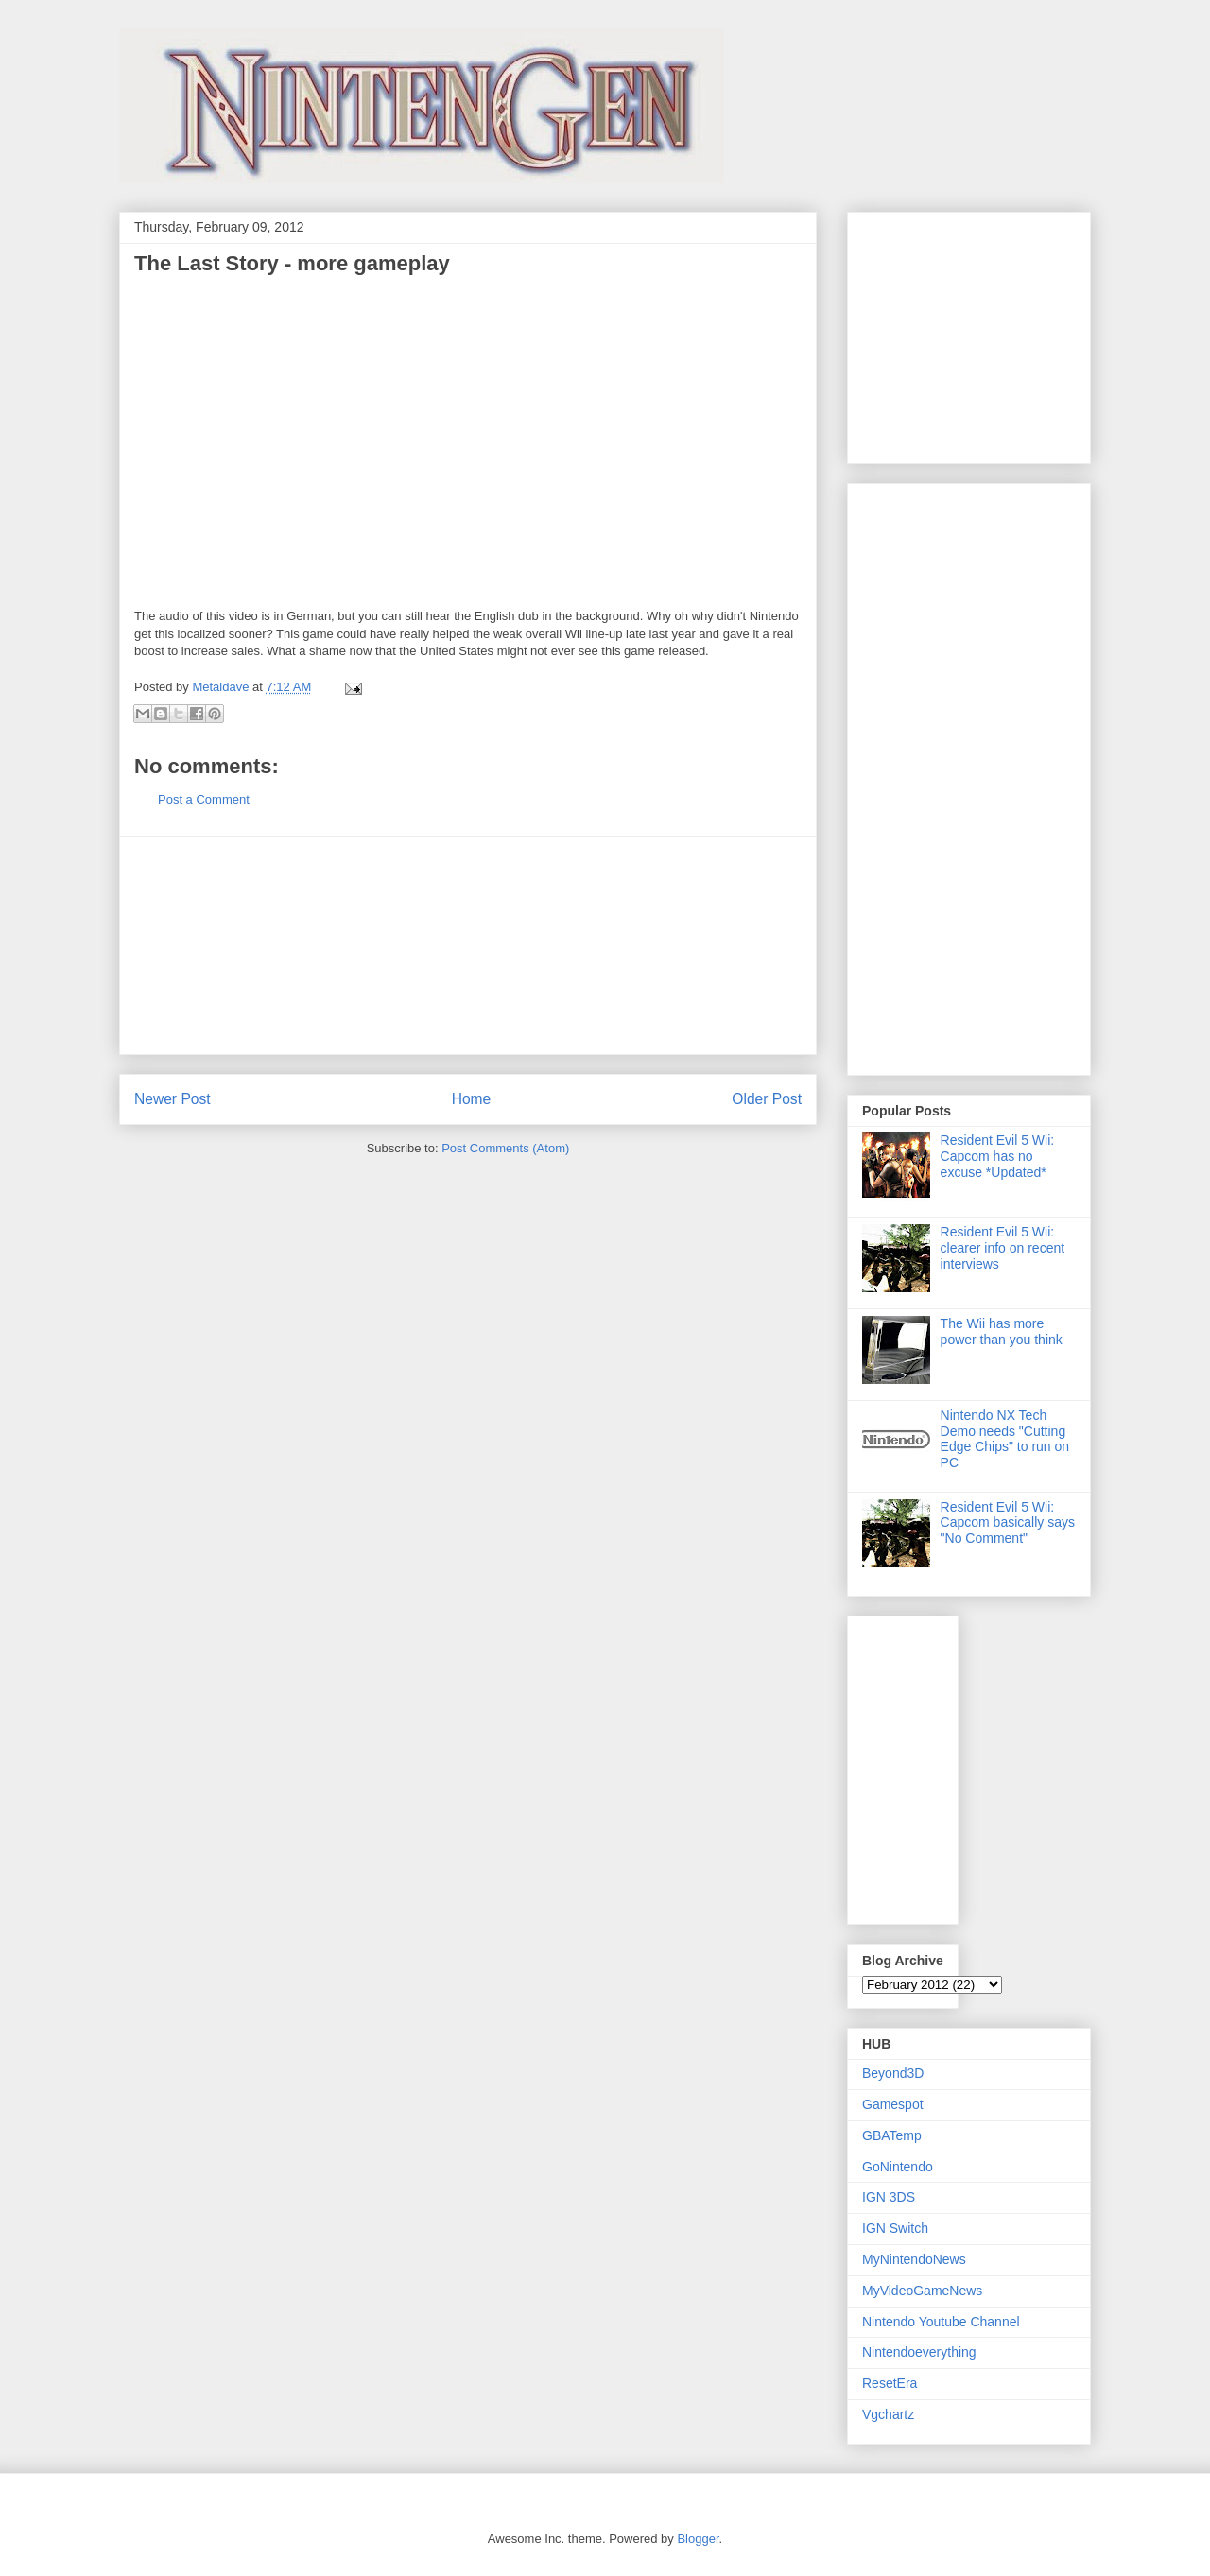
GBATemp (892, 2135)
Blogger (697, 2539)
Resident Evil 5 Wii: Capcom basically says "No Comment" (1008, 1523)
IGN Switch (895, 2228)
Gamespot (893, 2104)
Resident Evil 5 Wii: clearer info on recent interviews (1003, 1247)
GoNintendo (897, 2166)
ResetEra (889, 2383)
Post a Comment (204, 799)
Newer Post (172, 1099)
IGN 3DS (888, 2196)
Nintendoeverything (919, 2352)
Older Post (767, 1099)
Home (472, 1099)
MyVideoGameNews (922, 2290)
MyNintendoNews (914, 2259)
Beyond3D (893, 2073)
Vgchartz (888, 2414)
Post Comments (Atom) (505, 1148)
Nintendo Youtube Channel (941, 2321)
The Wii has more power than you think (1002, 1331)
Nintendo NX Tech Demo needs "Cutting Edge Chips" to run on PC (1005, 1439)
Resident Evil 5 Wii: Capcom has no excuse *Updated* (998, 1156)
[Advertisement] (467, 945)
